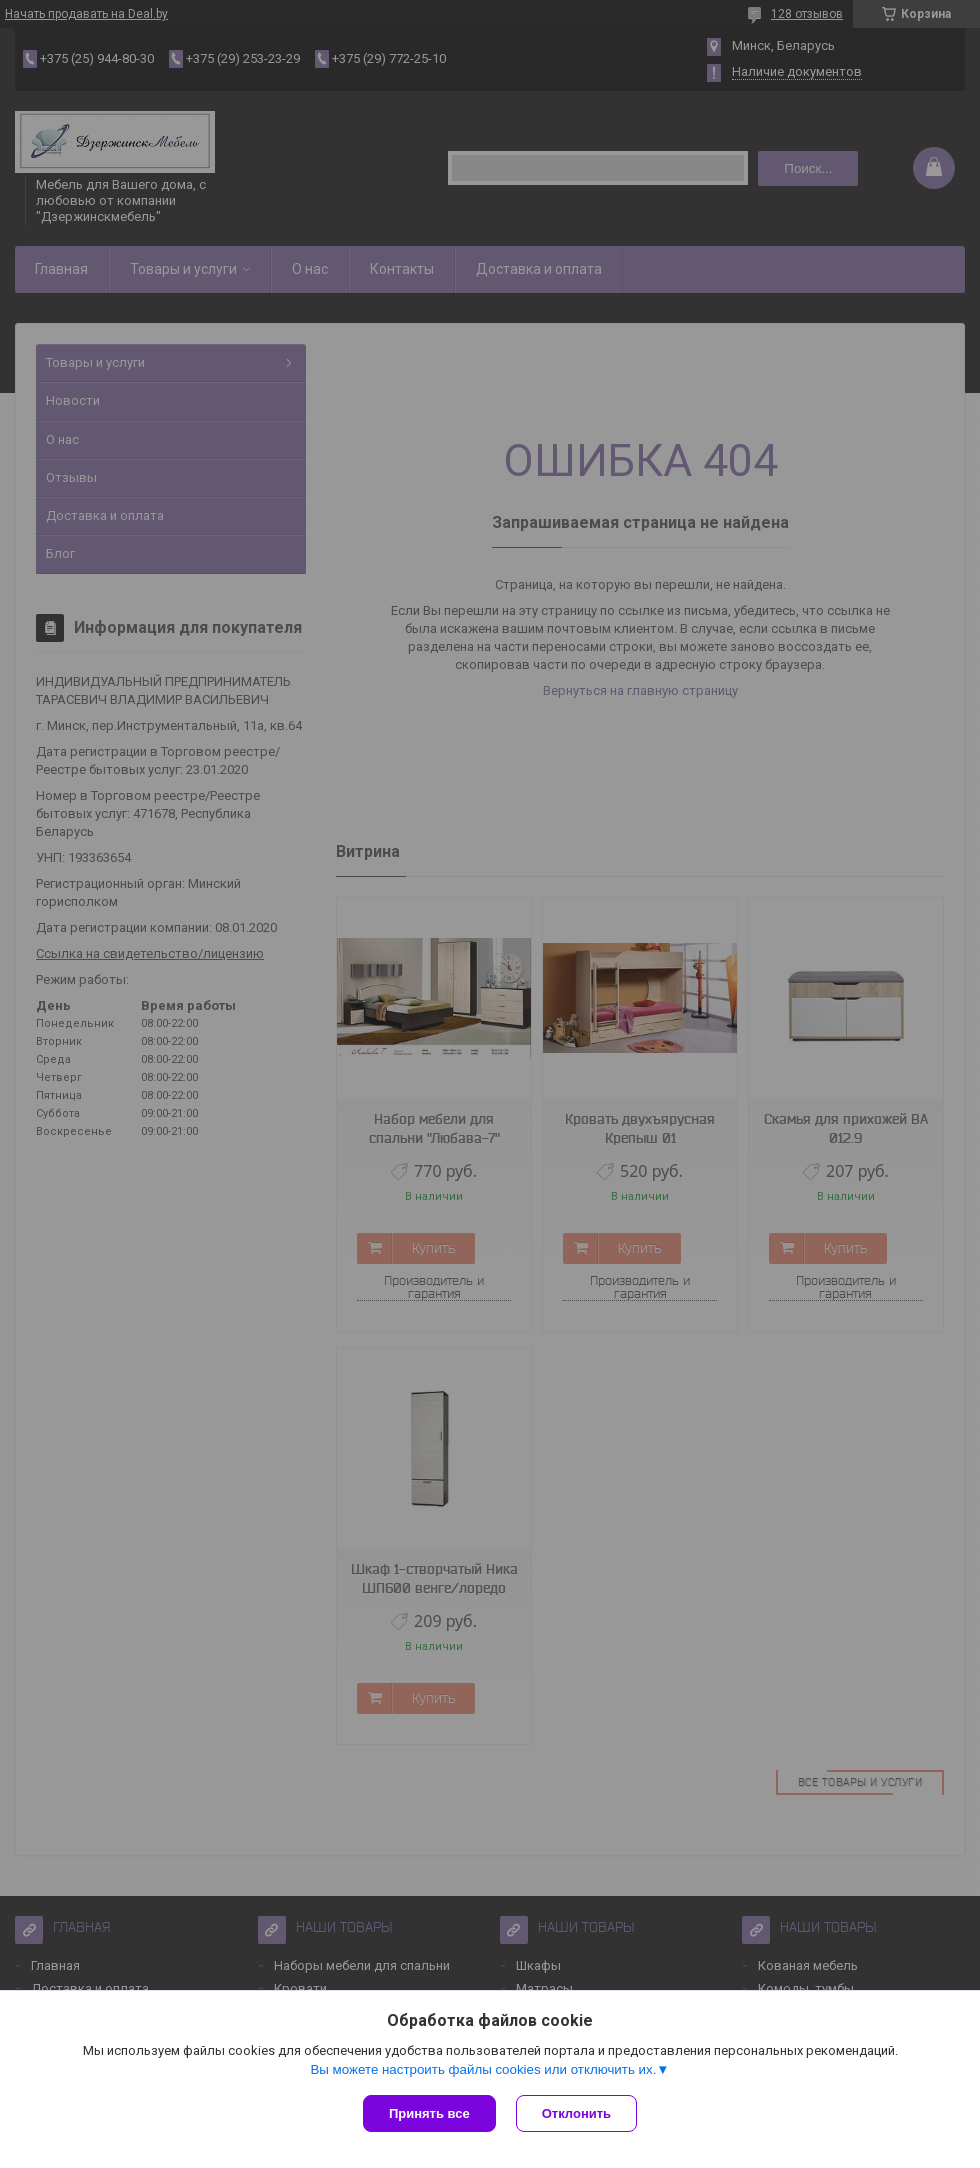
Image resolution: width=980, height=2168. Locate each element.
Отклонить (576, 2113)
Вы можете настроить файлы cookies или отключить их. (483, 2069)
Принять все (429, 2113)
